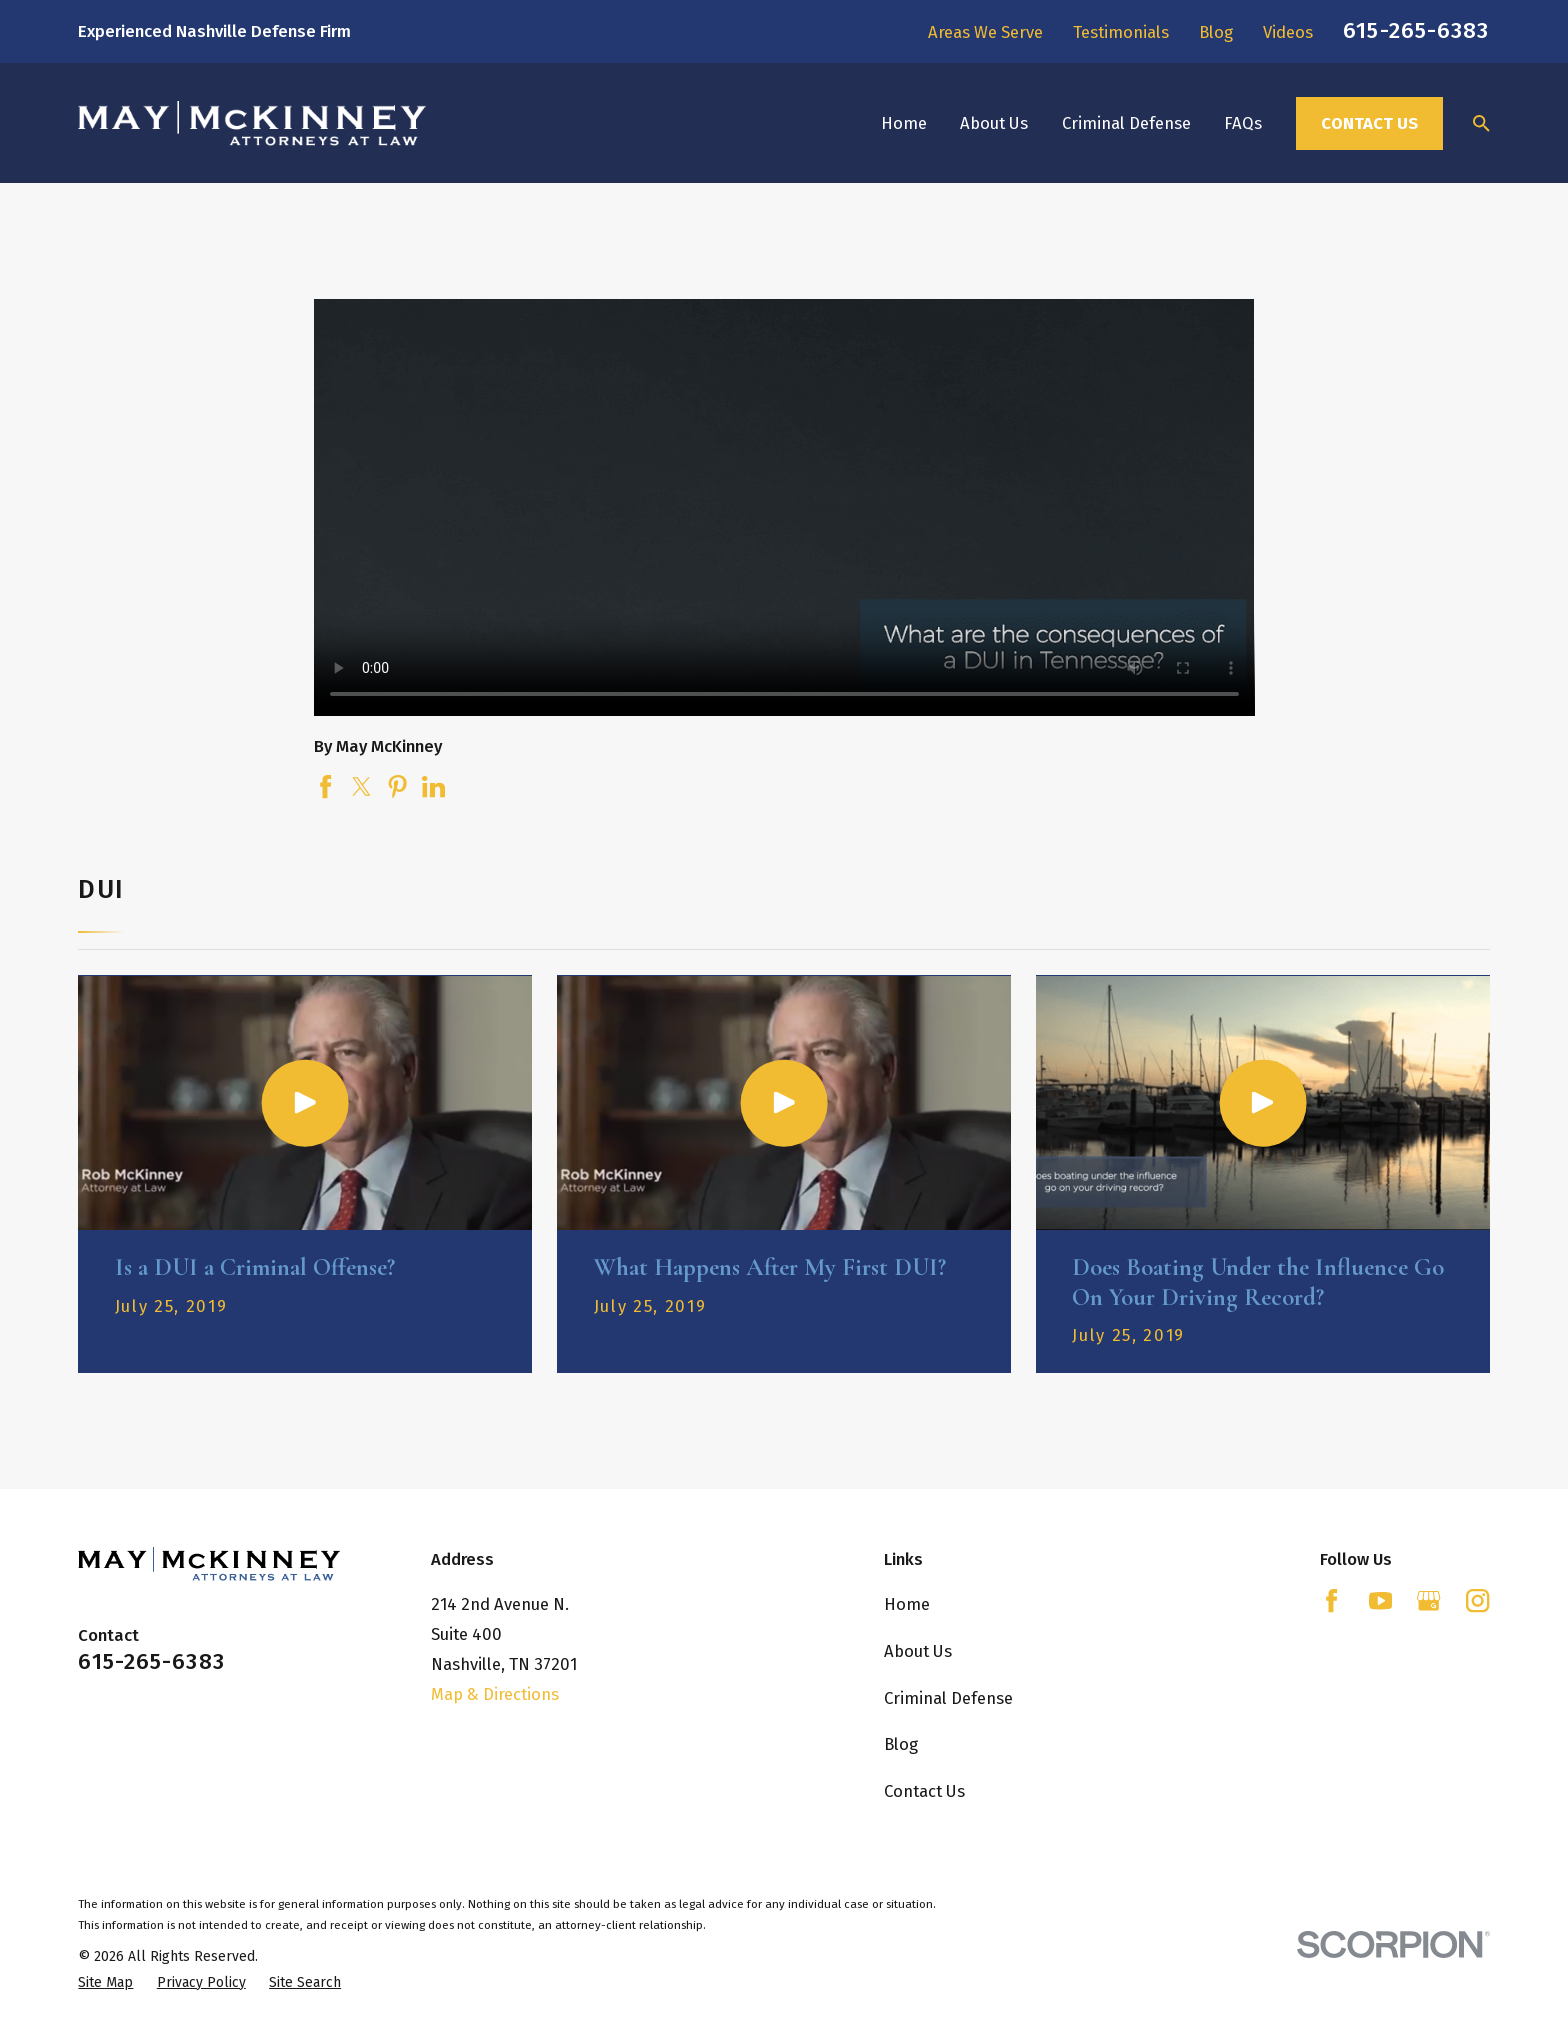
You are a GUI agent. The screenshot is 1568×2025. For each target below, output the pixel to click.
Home (907, 1604)
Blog (1216, 32)
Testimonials (1121, 32)
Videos (1288, 32)
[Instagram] (1477, 1600)
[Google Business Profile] (1428, 1600)
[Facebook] (1331, 1600)
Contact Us (1369, 123)
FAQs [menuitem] (1243, 123)
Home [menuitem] (904, 123)
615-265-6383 (1416, 30)
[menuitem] (105, 1982)
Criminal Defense (948, 1698)
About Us (918, 1651)
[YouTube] (1380, 1600)
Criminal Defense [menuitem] (1126, 123)
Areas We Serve (985, 32)
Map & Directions (495, 1694)
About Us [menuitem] (994, 123)
